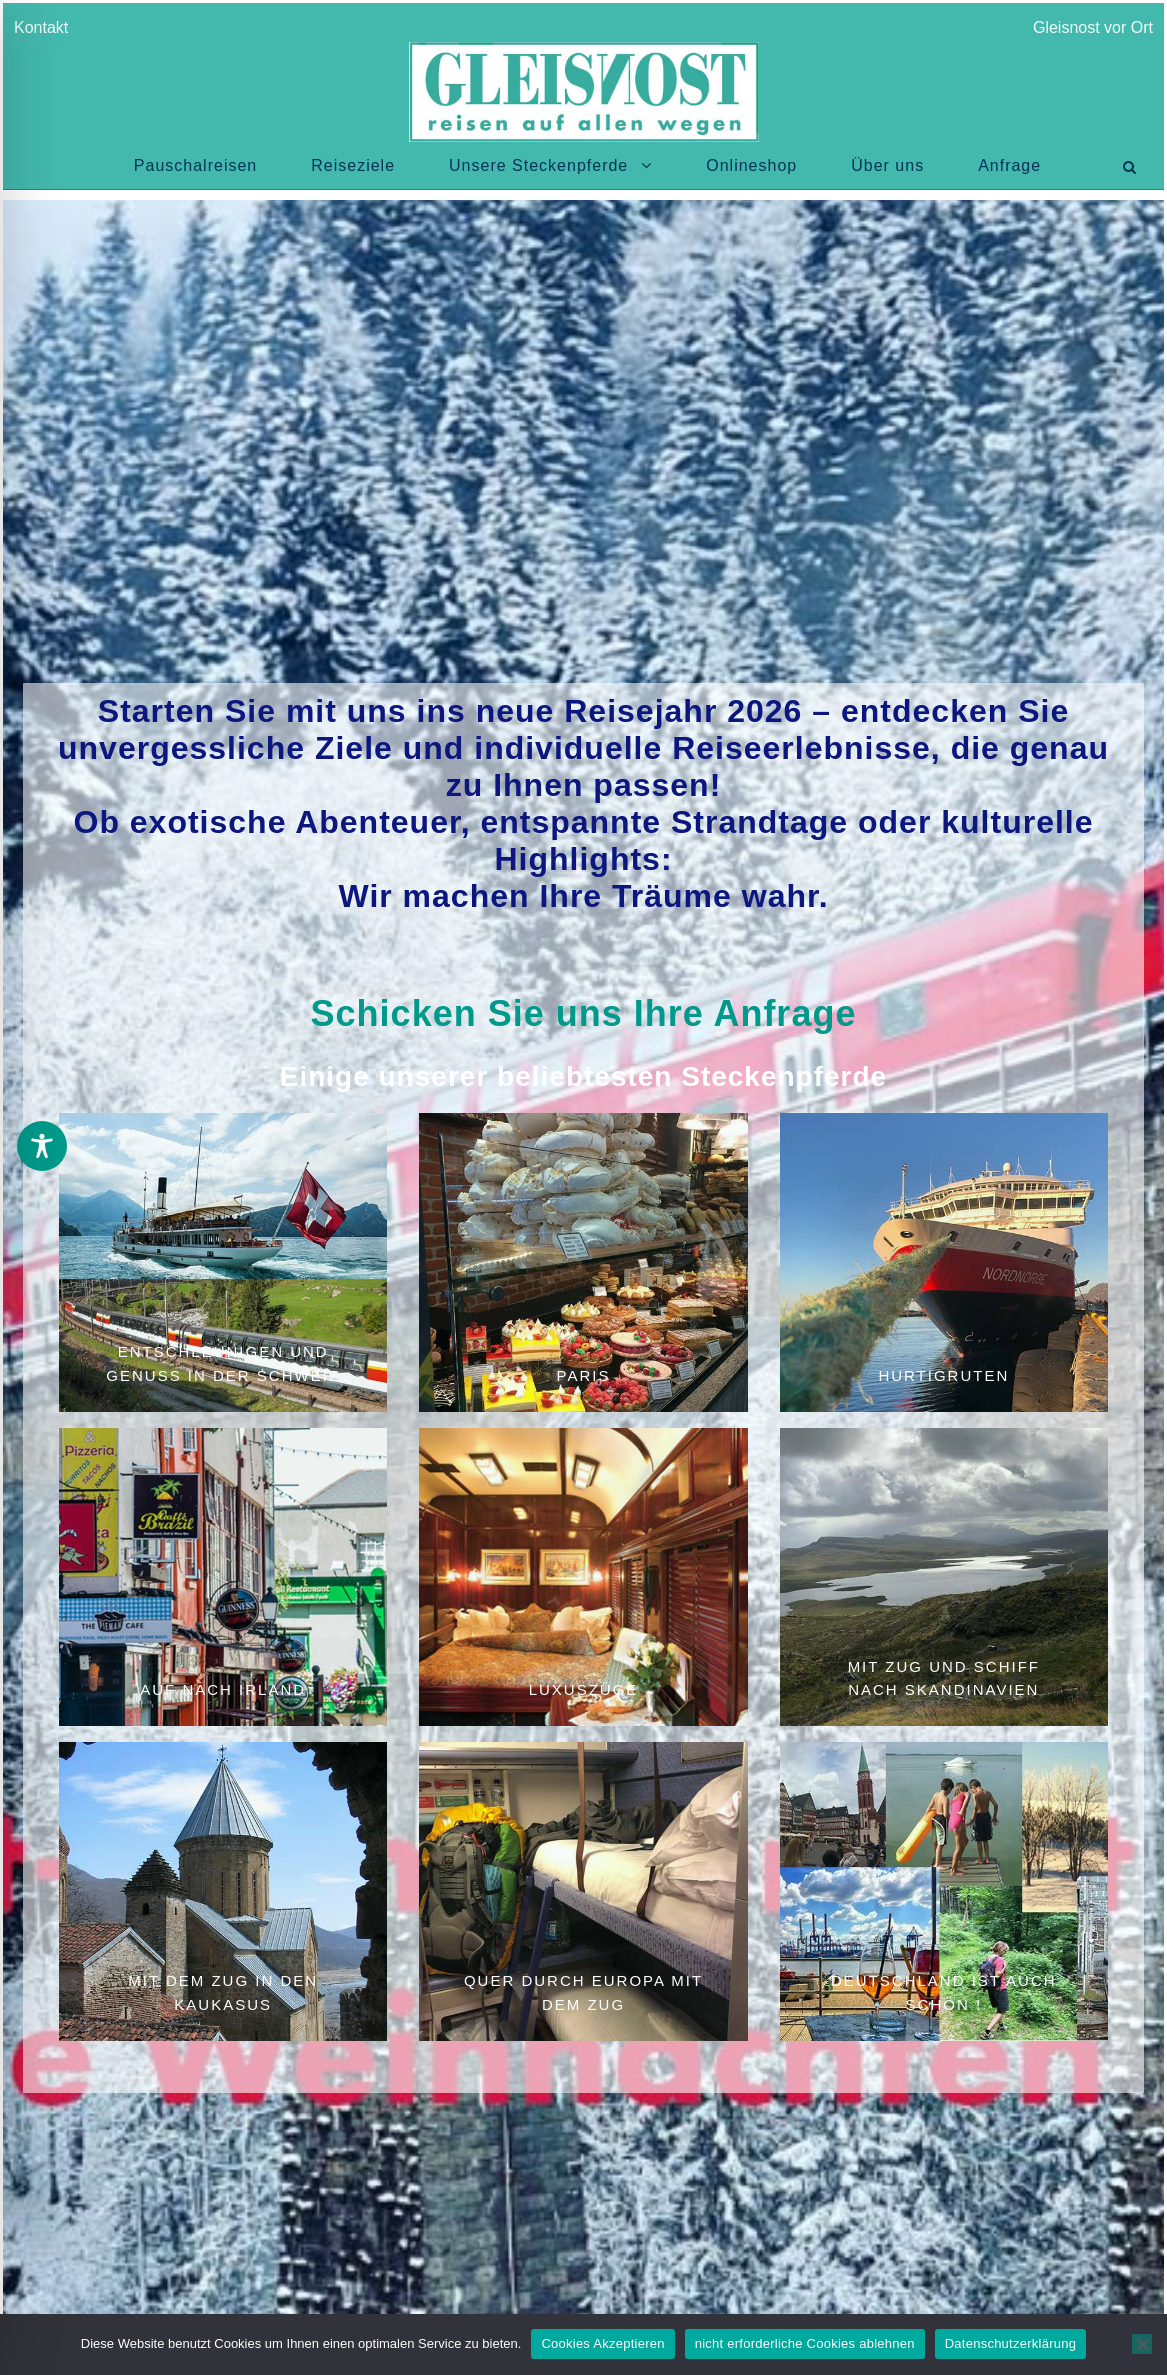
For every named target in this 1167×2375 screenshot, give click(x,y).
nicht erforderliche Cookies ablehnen (805, 2343)
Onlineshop (751, 165)
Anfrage (1009, 165)
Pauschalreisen (195, 165)
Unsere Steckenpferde (538, 165)
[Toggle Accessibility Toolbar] (42, 1146)
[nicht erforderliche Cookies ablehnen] (1142, 2344)
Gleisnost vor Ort (1093, 27)
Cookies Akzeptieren (602, 2343)
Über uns (887, 165)
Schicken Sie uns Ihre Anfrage (584, 1013)
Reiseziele (353, 165)
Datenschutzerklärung (1010, 2343)
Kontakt (45, 27)
